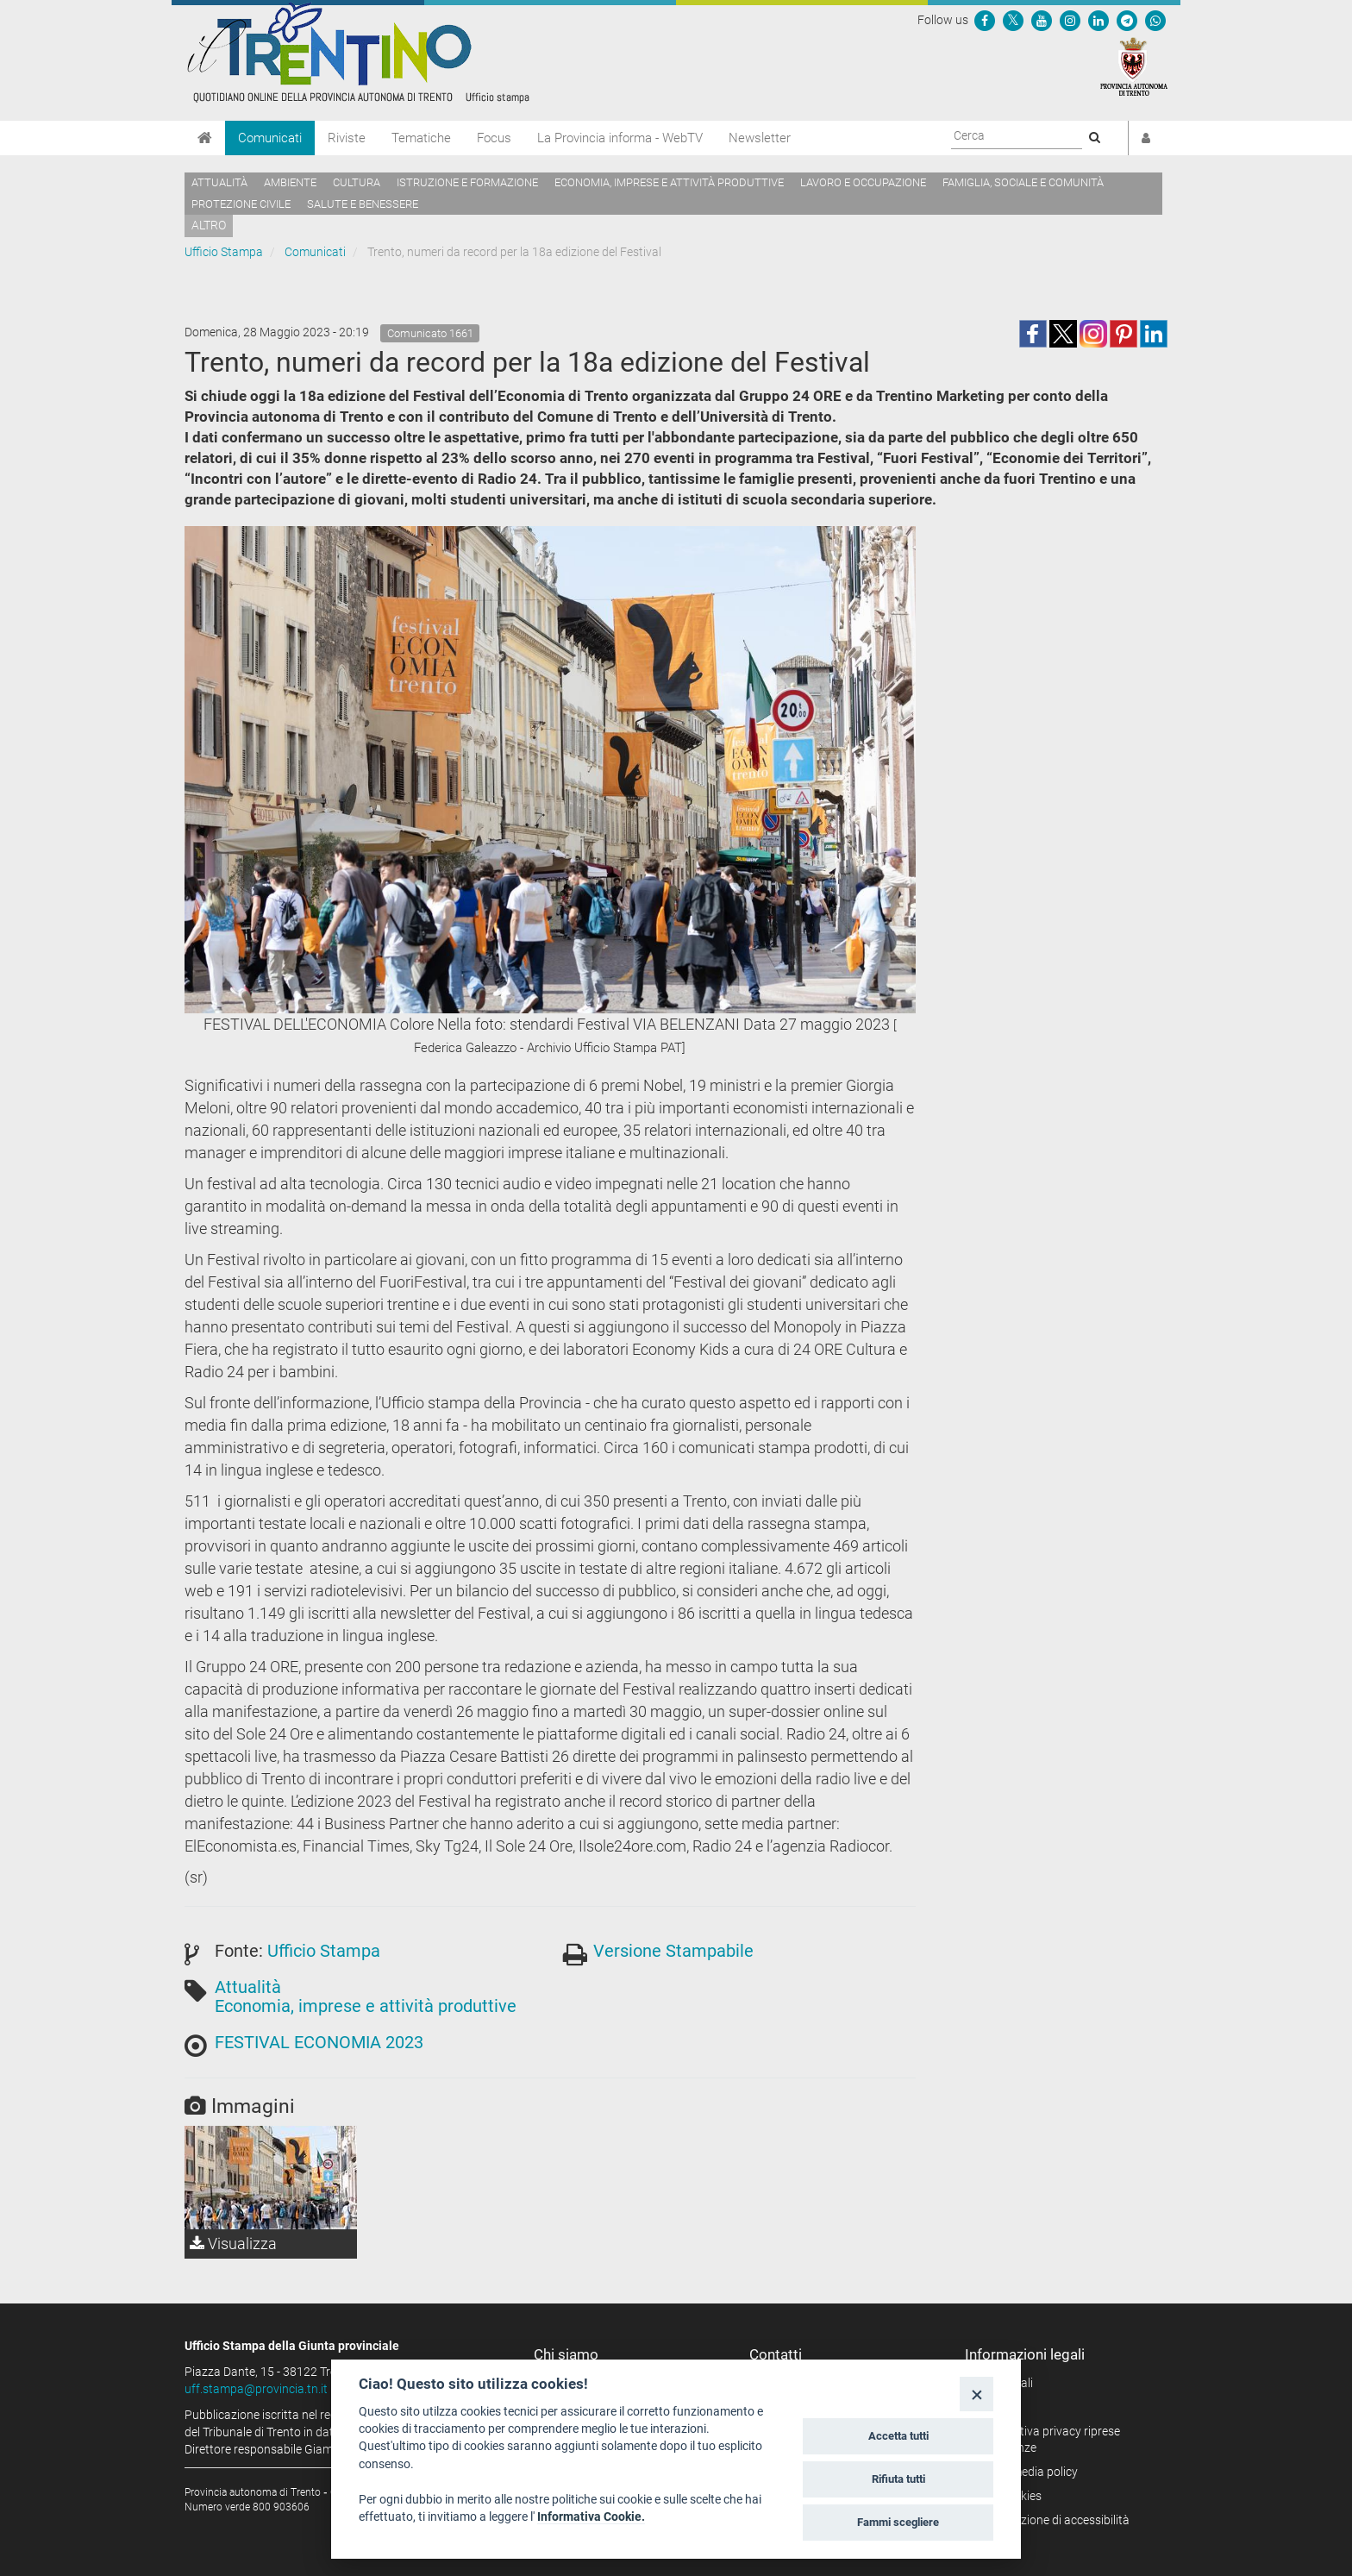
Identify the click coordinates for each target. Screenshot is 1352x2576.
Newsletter (760, 138)
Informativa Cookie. (591, 2516)
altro (208, 225)
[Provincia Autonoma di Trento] (1133, 65)
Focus (494, 138)
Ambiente (290, 182)
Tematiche (421, 138)
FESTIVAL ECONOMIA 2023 (319, 2042)
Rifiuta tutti (898, 2479)
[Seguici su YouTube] (1042, 20)
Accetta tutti (898, 2435)
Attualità (219, 182)
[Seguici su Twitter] (1013, 20)
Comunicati (270, 138)
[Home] (205, 138)
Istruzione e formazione (467, 182)
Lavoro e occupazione (863, 182)
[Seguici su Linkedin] (1098, 20)
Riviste (347, 138)
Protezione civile (241, 203)
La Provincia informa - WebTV (620, 138)
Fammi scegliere (898, 2522)
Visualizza (233, 2243)
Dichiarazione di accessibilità (1053, 2520)
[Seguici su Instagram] (1070, 20)
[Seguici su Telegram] (1127, 20)
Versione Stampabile (673, 1950)
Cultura (356, 182)
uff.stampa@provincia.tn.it (256, 2389)
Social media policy (1027, 2472)
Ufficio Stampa (224, 252)
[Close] (976, 2393)
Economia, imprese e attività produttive (669, 182)
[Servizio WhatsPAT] (1155, 20)
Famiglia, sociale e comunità (1023, 182)
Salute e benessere (362, 203)
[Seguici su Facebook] (985, 20)
